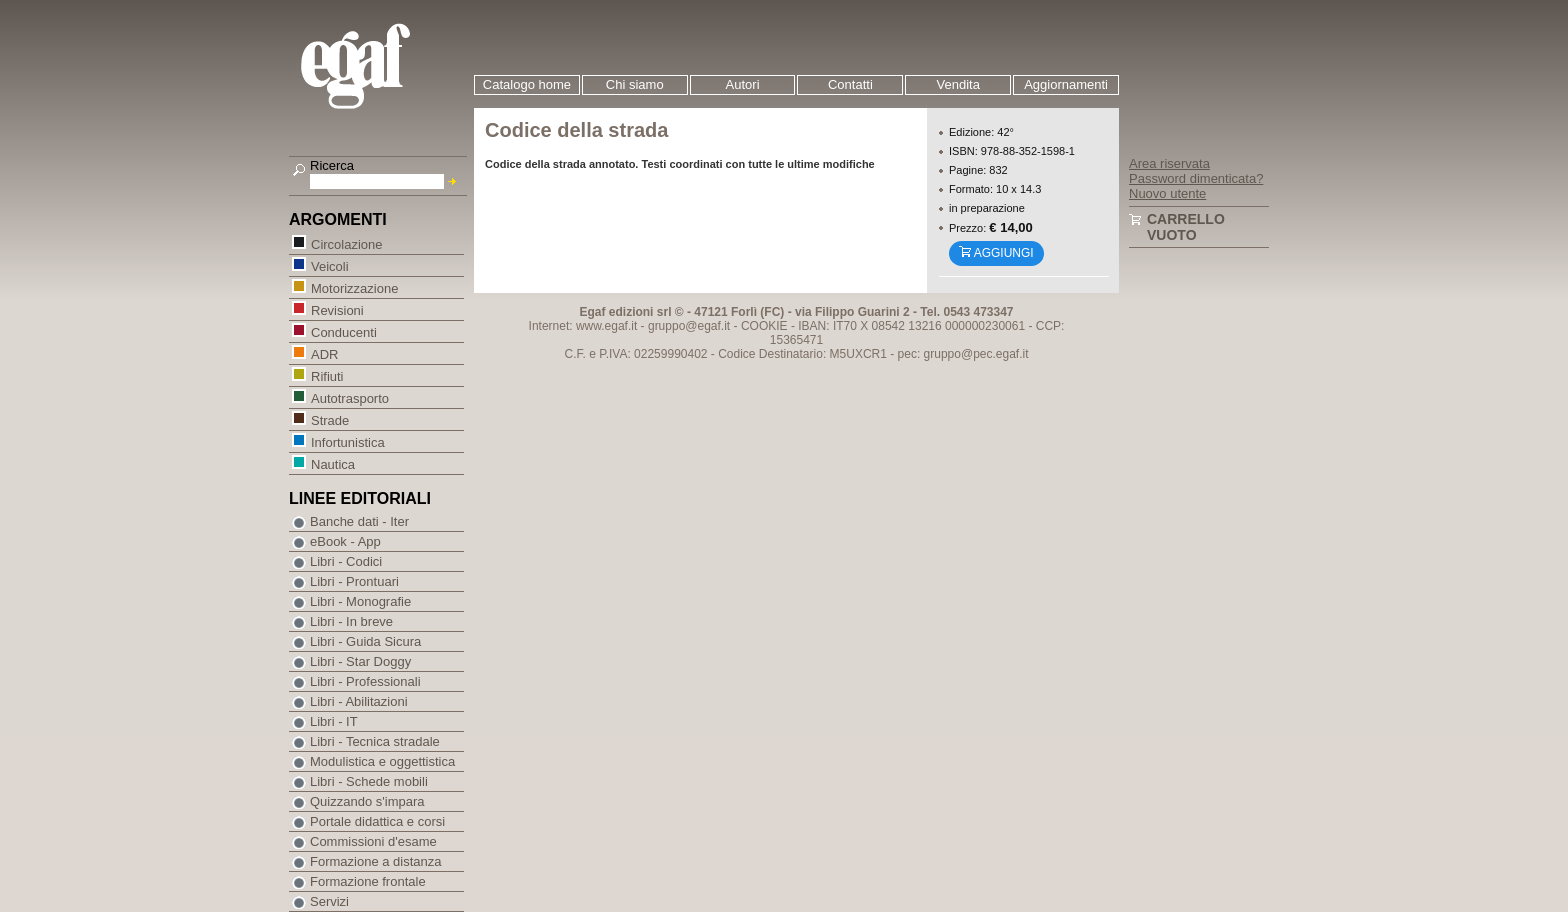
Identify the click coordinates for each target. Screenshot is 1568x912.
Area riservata (1169, 163)
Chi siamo (635, 84)
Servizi (329, 901)
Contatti (850, 84)
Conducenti (343, 331)
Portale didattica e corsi (377, 821)
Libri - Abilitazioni (359, 701)
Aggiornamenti (1066, 84)
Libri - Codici (346, 561)
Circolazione (346, 243)
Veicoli (329, 265)
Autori (743, 84)
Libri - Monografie (360, 601)
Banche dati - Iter (359, 521)
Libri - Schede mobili (369, 781)
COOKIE (764, 326)
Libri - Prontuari (354, 581)
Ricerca (332, 165)
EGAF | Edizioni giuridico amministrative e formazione (380, 68)
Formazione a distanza (376, 861)
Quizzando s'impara (367, 801)
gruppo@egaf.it (689, 326)
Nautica (332, 463)
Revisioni (337, 309)
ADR (324, 353)
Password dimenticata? (1196, 178)
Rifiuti (327, 375)
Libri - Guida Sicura (365, 641)
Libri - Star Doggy (360, 661)
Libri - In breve (351, 621)
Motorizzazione (354, 287)
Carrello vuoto (1186, 227)
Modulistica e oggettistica (382, 761)
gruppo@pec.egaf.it (976, 354)
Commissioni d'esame (373, 841)
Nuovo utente (1167, 193)
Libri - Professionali (365, 681)
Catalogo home (527, 84)
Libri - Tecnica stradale (375, 741)
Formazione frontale (368, 881)
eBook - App (345, 541)
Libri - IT (334, 721)
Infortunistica (347, 441)
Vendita (958, 84)
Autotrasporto (349, 397)
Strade (329, 419)
